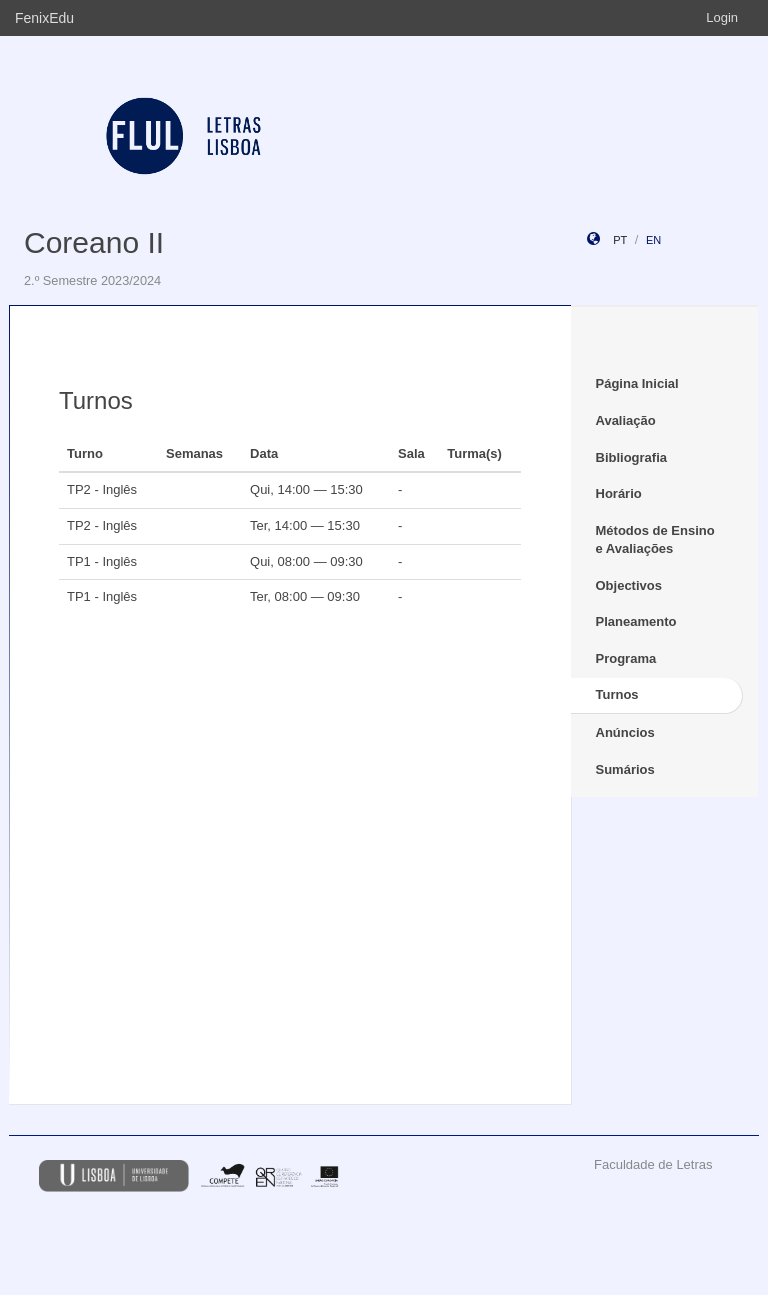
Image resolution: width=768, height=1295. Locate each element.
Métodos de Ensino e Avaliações (655, 540)
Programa (626, 658)
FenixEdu (44, 18)
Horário (619, 493)
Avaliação (626, 420)
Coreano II (94, 242)
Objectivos (629, 585)
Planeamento (636, 621)
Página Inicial (637, 383)
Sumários (625, 769)
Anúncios (625, 732)
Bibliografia (632, 457)
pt (620, 240)
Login (722, 17)
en (653, 240)
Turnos (617, 694)
